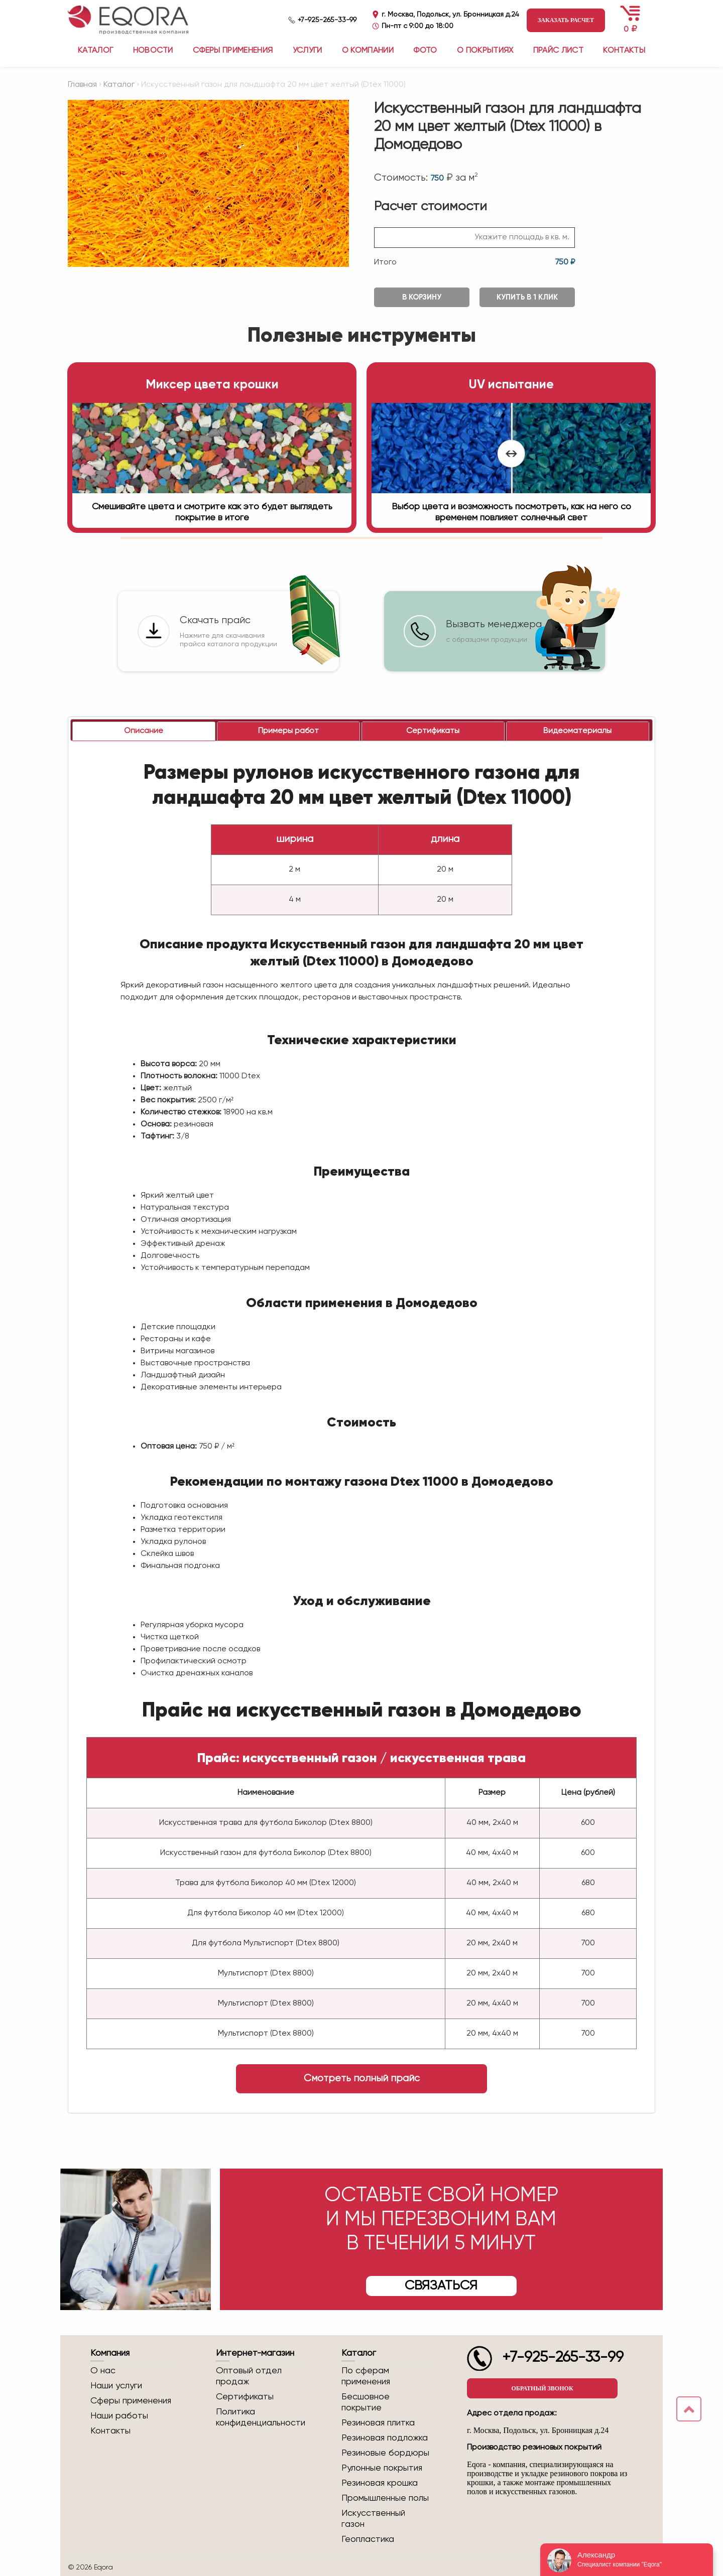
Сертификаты (245, 2396)
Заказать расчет (566, 20)
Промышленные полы (385, 2498)
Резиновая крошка (379, 2483)
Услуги (307, 51)
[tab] (143, 731)
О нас (102, 2370)
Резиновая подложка (384, 2438)
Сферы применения (233, 51)
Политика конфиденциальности (260, 2417)
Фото (425, 51)
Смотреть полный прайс (362, 2078)
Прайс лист (558, 51)
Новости (153, 51)
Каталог (119, 85)
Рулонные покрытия (381, 2468)
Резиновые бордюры (385, 2453)
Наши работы (119, 2415)
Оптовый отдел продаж (249, 2376)
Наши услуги (116, 2385)
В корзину (421, 297)
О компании (368, 51)
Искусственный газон (373, 2519)
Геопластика (367, 2539)
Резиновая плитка (378, 2422)
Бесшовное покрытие (365, 2402)
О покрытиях (485, 51)
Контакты (624, 51)
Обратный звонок (542, 2388)
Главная (82, 85)
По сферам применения (365, 2376)
